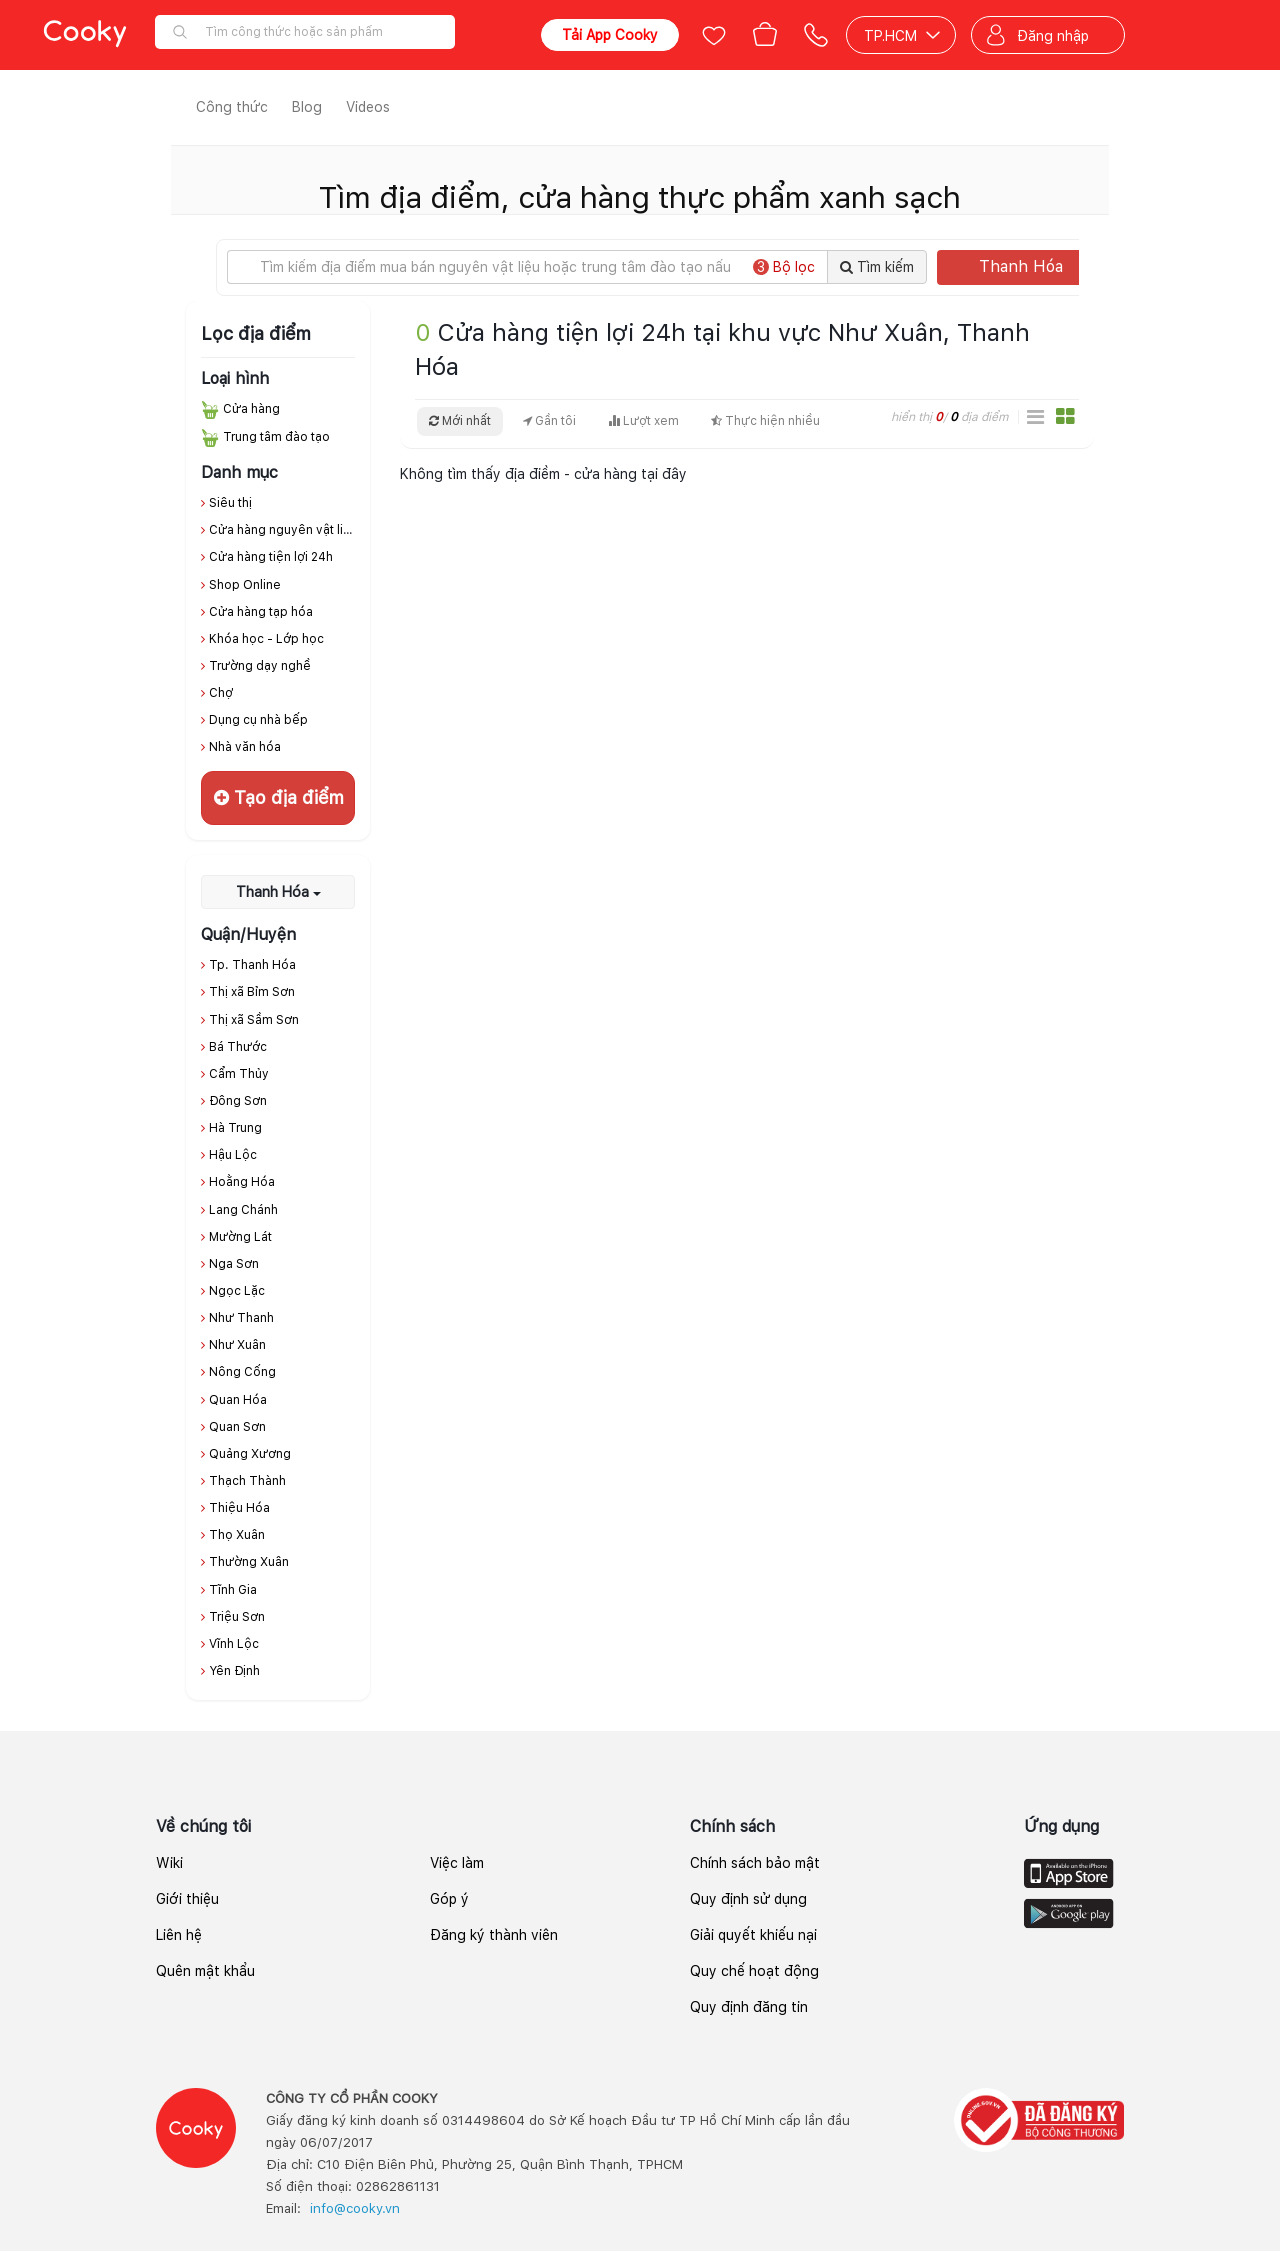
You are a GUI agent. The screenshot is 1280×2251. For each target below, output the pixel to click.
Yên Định (234, 1671)
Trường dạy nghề (260, 666)
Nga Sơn (234, 1264)
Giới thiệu (187, 1899)
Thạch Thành (247, 1481)
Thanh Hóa (1034, 266)
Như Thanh (241, 1318)
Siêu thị (230, 503)
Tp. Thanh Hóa (252, 965)
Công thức (232, 107)
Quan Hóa (238, 1400)
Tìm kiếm (877, 267)
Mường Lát (240, 1237)
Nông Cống (242, 1372)
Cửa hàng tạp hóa (261, 612)
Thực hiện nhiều (765, 421)
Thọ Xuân (237, 1535)
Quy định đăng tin (749, 2007)
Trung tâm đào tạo (276, 437)
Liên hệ (179, 1935)
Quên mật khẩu (205, 1971)
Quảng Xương (250, 1454)
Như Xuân (237, 1345)
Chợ (221, 693)
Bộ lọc (784, 267)
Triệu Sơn (237, 1617)
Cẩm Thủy (239, 1074)
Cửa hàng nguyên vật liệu (283, 530)
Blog (307, 107)
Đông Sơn (238, 1101)
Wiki (169, 1863)
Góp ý (449, 1899)
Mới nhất (460, 421)
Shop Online (245, 585)
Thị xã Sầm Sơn (254, 1020)
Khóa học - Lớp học (266, 639)
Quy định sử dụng (748, 1899)
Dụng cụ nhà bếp (258, 720)
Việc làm (457, 1863)
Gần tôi (549, 421)
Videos (368, 107)
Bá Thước (238, 1047)
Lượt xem (643, 421)
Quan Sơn (237, 1427)
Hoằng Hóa (242, 1182)
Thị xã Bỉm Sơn (252, 992)
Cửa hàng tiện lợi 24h (271, 557)
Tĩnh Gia (233, 1590)
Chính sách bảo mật (755, 1863)
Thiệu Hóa (239, 1508)
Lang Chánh (243, 1210)
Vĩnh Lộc (234, 1644)
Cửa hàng (251, 409)
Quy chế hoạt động (754, 1971)
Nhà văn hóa (245, 747)
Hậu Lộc (233, 1155)
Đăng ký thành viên (494, 1935)
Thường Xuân (249, 1562)
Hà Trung (235, 1128)
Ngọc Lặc (237, 1291)
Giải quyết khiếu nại (753, 1935)
